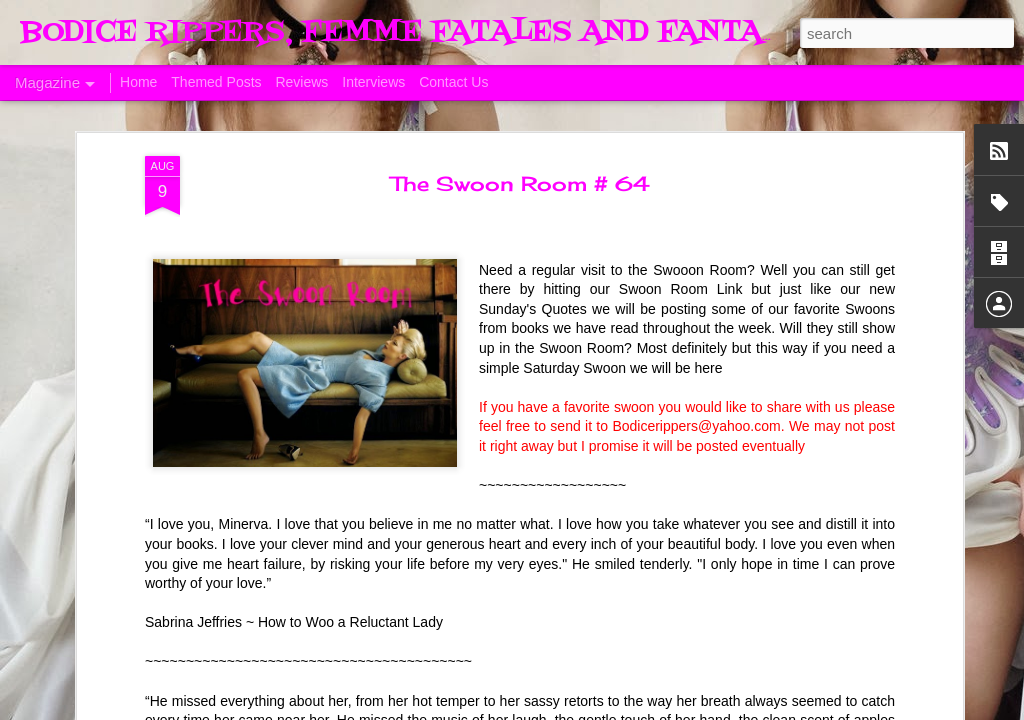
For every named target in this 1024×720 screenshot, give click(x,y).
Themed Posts (216, 82)
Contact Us (453, 82)
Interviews (373, 82)
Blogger (827, 709)
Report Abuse (885, 709)
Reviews (301, 82)
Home (138, 82)
